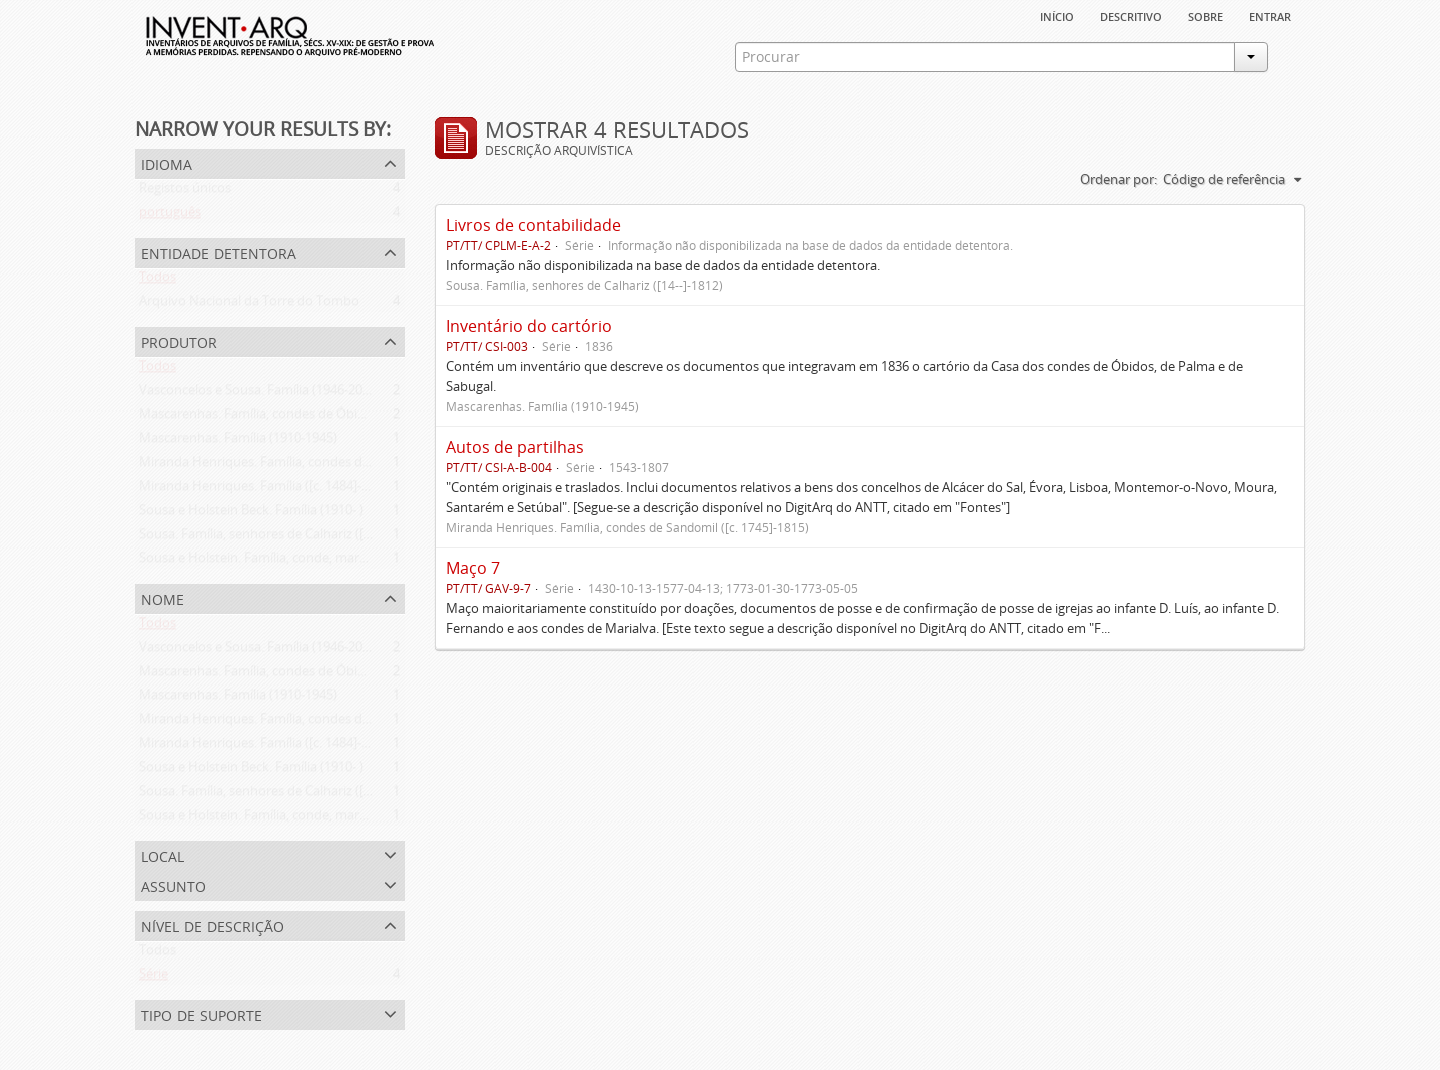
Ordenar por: (1118, 179)
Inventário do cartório (529, 326)
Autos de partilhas (515, 447)
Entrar (1270, 15)
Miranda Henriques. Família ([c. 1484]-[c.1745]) (274, 490)
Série (153, 978)
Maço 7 (473, 568)
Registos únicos (185, 192)
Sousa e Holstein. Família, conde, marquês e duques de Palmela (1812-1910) (362, 562)
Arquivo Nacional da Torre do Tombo (249, 305)
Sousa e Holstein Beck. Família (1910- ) (251, 514)
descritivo (1131, 15)
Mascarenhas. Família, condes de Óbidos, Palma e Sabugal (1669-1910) (346, 418)
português (170, 216)
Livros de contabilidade (533, 225)
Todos (157, 281)
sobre (1205, 15)
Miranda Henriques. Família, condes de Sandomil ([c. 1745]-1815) (329, 466)
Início (1057, 15)
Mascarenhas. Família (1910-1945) (238, 442)
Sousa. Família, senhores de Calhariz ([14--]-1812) (282, 538)
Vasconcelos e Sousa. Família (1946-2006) (259, 394)
